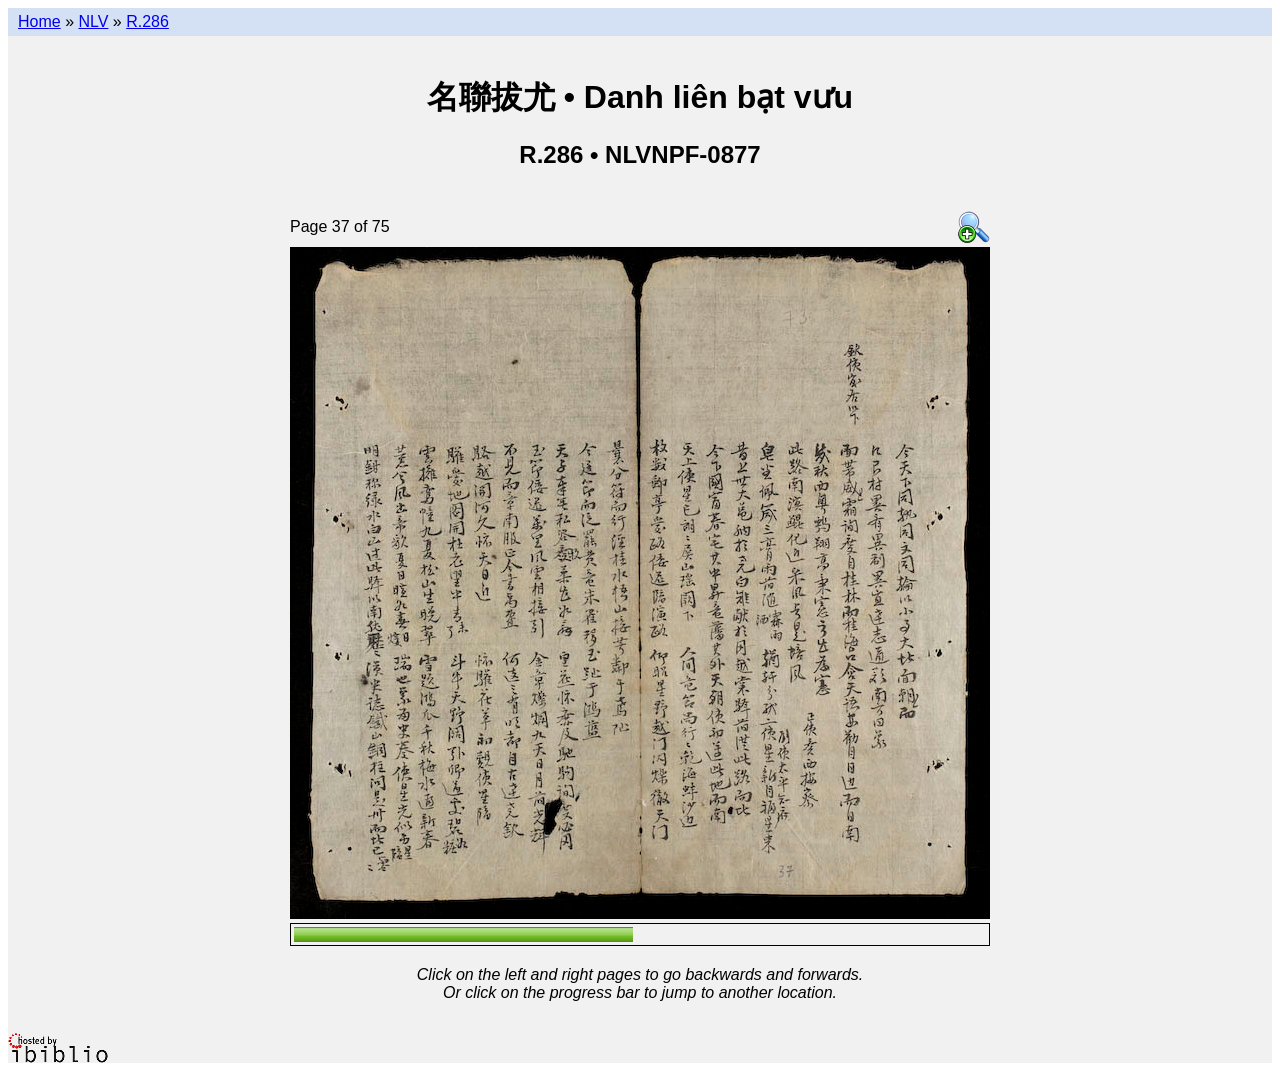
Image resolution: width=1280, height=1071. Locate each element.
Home (39, 21)
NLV (93, 21)
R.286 (147, 21)
